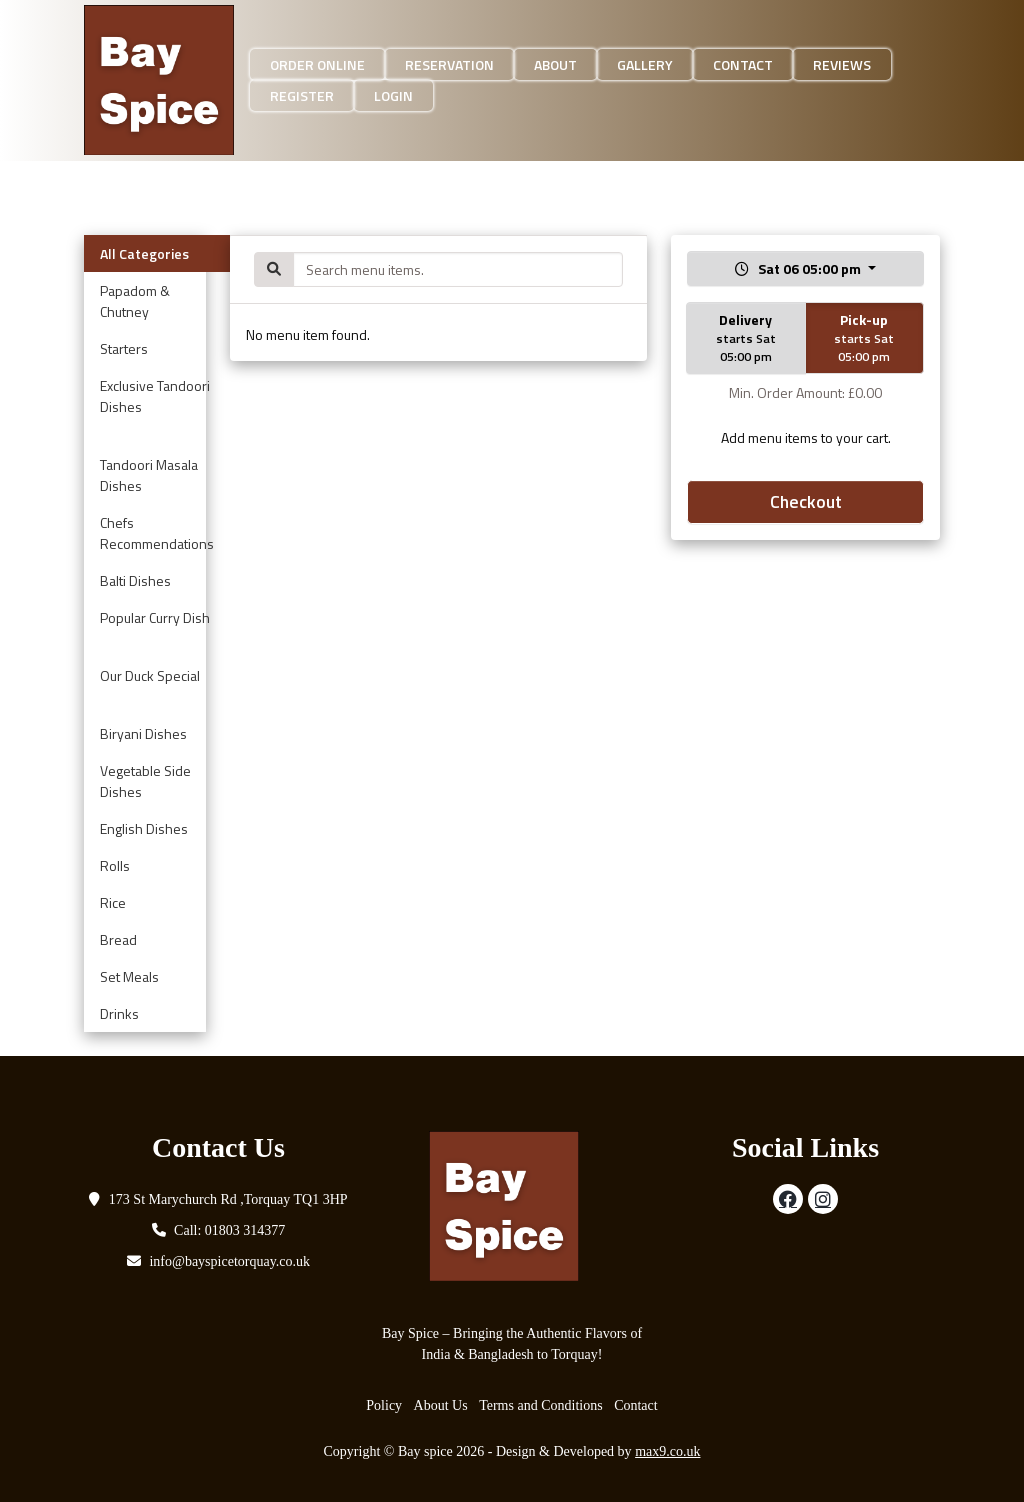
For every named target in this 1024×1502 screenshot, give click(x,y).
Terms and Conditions (540, 1405)
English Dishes (144, 828)
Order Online (317, 64)
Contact (743, 64)
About (555, 64)
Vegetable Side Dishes (145, 781)
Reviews (842, 64)
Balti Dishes (135, 580)
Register (302, 95)
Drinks (119, 1013)
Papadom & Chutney (135, 301)
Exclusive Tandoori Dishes (155, 396)
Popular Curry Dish (155, 617)
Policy (384, 1405)
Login (393, 95)
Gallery (645, 64)
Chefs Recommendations (157, 533)
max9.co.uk (667, 1451)
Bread (118, 939)
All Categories (144, 253)
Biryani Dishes (143, 733)
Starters (124, 348)
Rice (113, 902)
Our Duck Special (150, 675)
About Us (441, 1405)
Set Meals (129, 976)
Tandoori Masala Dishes (149, 475)
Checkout (806, 501)
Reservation (449, 64)
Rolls (115, 865)
